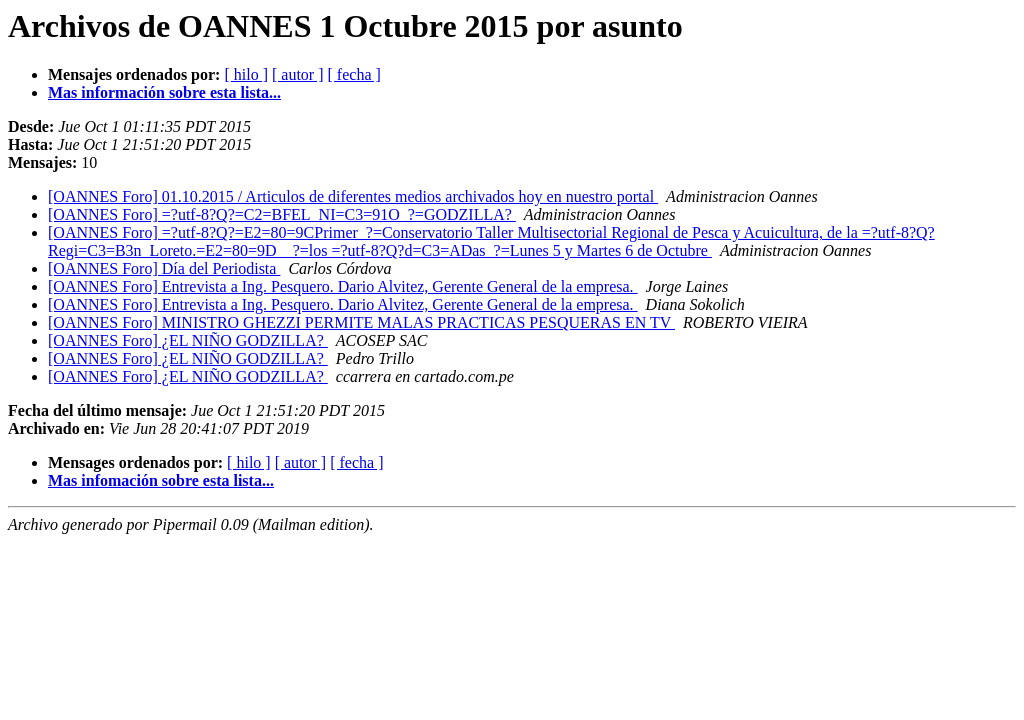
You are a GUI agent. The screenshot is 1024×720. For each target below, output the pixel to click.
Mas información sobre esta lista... (164, 92)
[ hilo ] (246, 74)
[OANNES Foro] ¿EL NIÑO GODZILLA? (188, 340)
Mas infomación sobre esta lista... (161, 480)
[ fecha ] (354, 74)
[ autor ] (298, 74)
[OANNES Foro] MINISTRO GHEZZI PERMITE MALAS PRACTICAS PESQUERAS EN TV (361, 322)
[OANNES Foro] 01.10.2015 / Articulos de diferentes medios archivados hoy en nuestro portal (353, 196)
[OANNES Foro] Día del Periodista (164, 268)
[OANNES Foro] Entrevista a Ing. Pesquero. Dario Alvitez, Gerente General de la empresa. (343, 286)
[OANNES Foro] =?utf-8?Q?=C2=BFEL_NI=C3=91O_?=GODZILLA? (282, 214)
